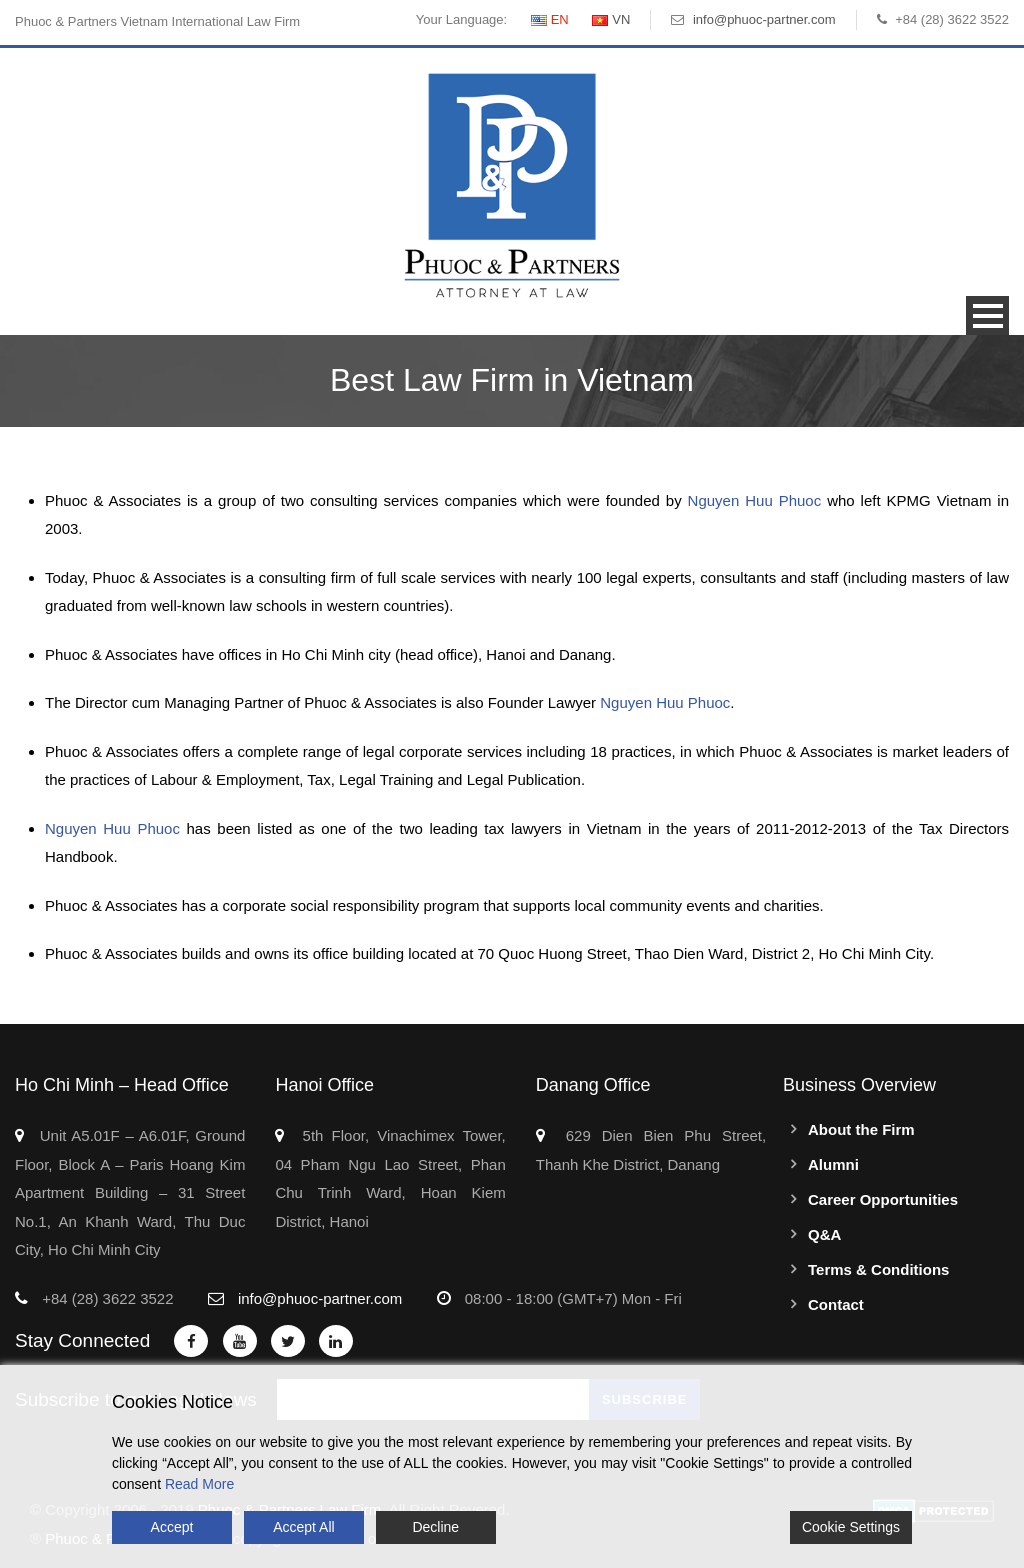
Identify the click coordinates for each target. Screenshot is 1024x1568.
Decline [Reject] (435, 1527)
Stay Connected (82, 1340)
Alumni (833, 1164)
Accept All (303, 1527)
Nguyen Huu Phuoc (758, 500)
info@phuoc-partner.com (764, 19)
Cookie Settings (851, 1527)
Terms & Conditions (878, 1269)
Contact (836, 1304)
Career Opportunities (883, 1199)
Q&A (824, 1234)
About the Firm (861, 1129)
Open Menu (987, 315)
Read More (199, 1484)
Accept (172, 1527)
